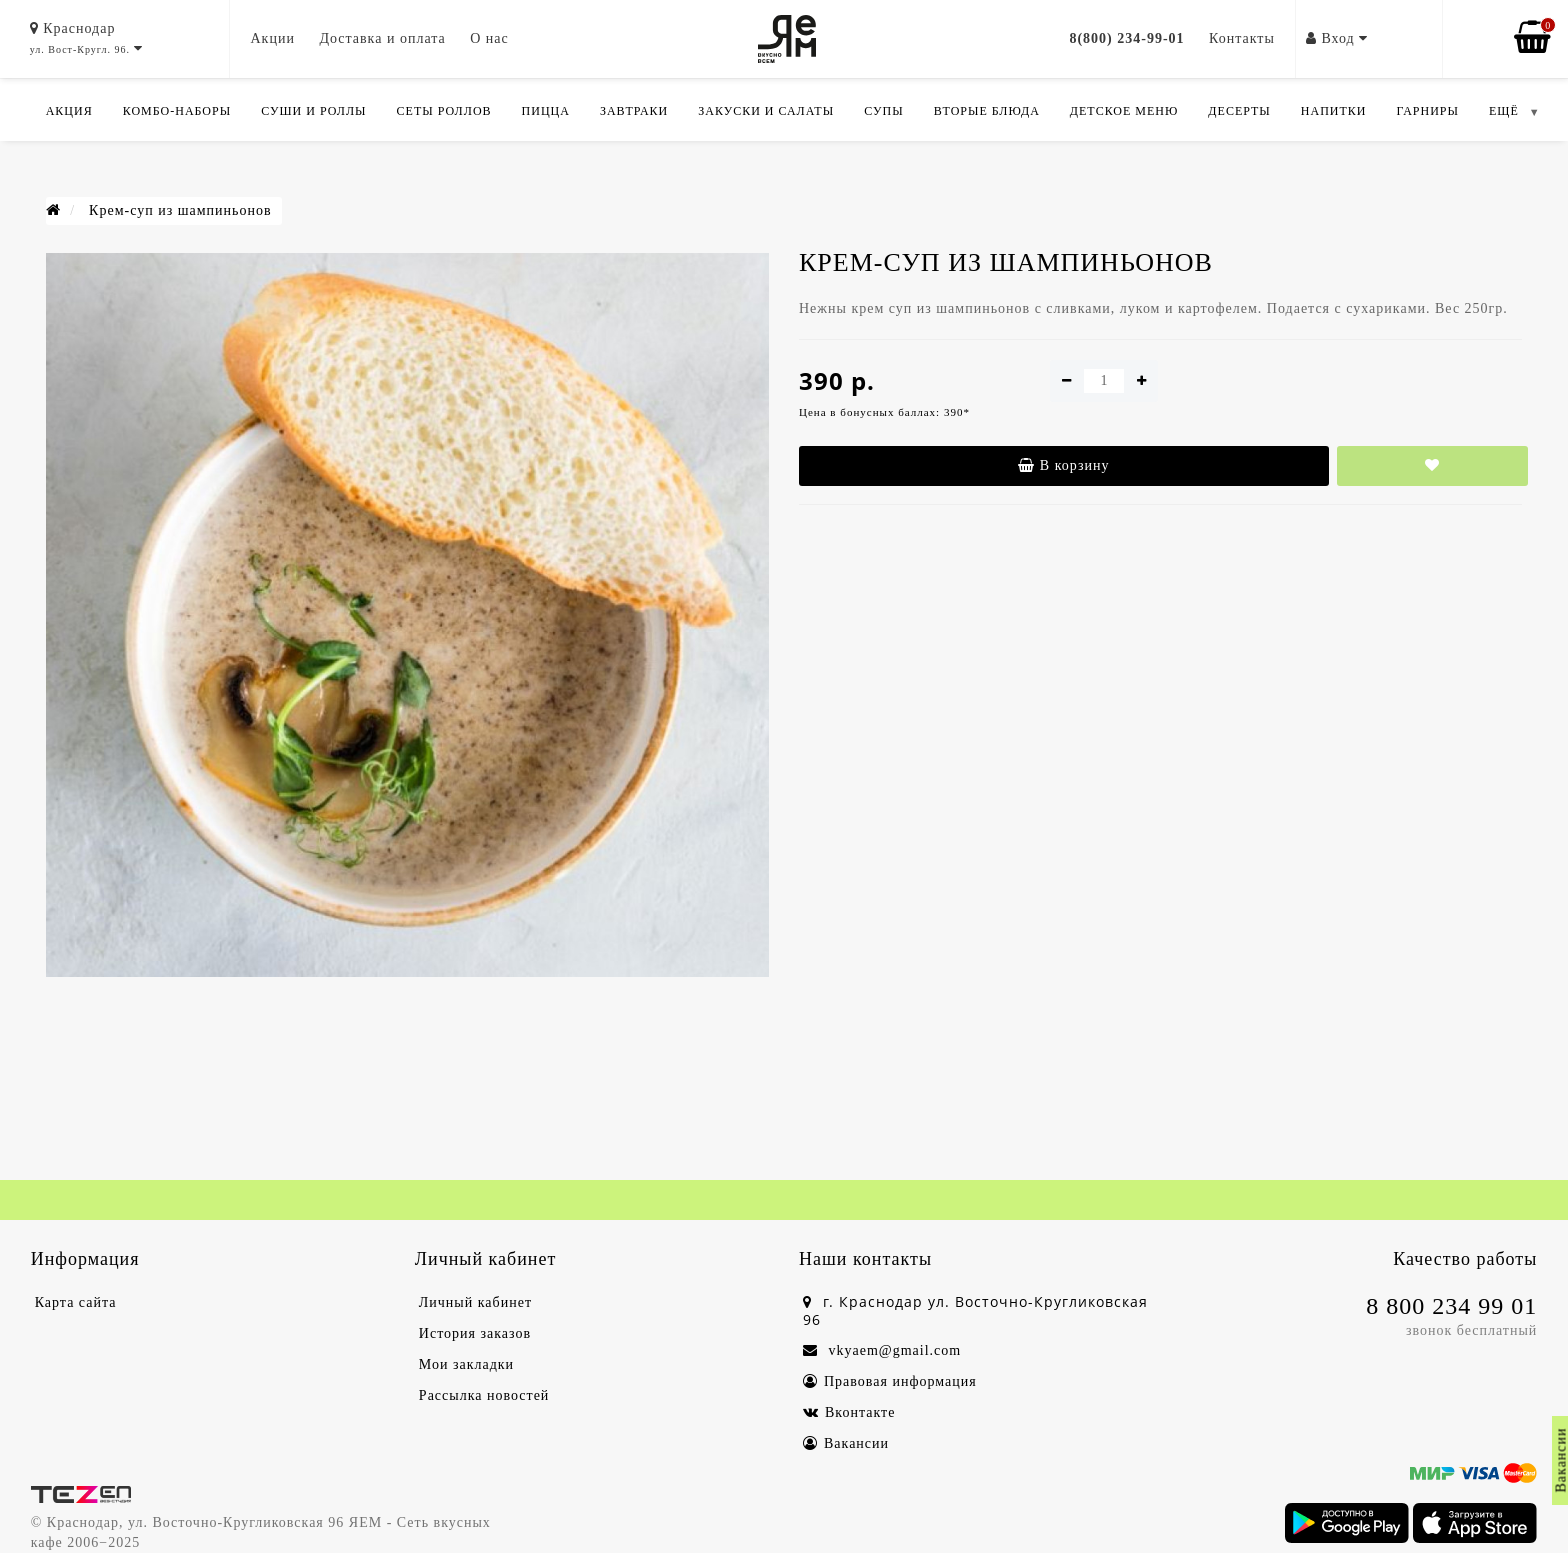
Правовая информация (890, 1381)
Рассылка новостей (484, 1395)
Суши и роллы (313, 111)
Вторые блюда (987, 111)
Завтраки (634, 111)
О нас (489, 38)
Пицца (546, 111)
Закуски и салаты (766, 111)
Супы (883, 111)
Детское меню (1124, 111)
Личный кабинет (475, 1302)
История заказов (475, 1333)
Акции (272, 38)
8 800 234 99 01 (1451, 1306)
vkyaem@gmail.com (882, 1350)
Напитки (1334, 111)
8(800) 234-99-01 (1126, 38)
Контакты (1242, 38)
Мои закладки (466, 1364)
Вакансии (846, 1443)
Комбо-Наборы (177, 111)
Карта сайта (76, 1302)
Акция (69, 111)
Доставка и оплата (382, 38)
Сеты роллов (444, 111)
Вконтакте (849, 1412)
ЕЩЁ (1504, 111)
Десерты (1239, 111)
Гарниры (1428, 111)
